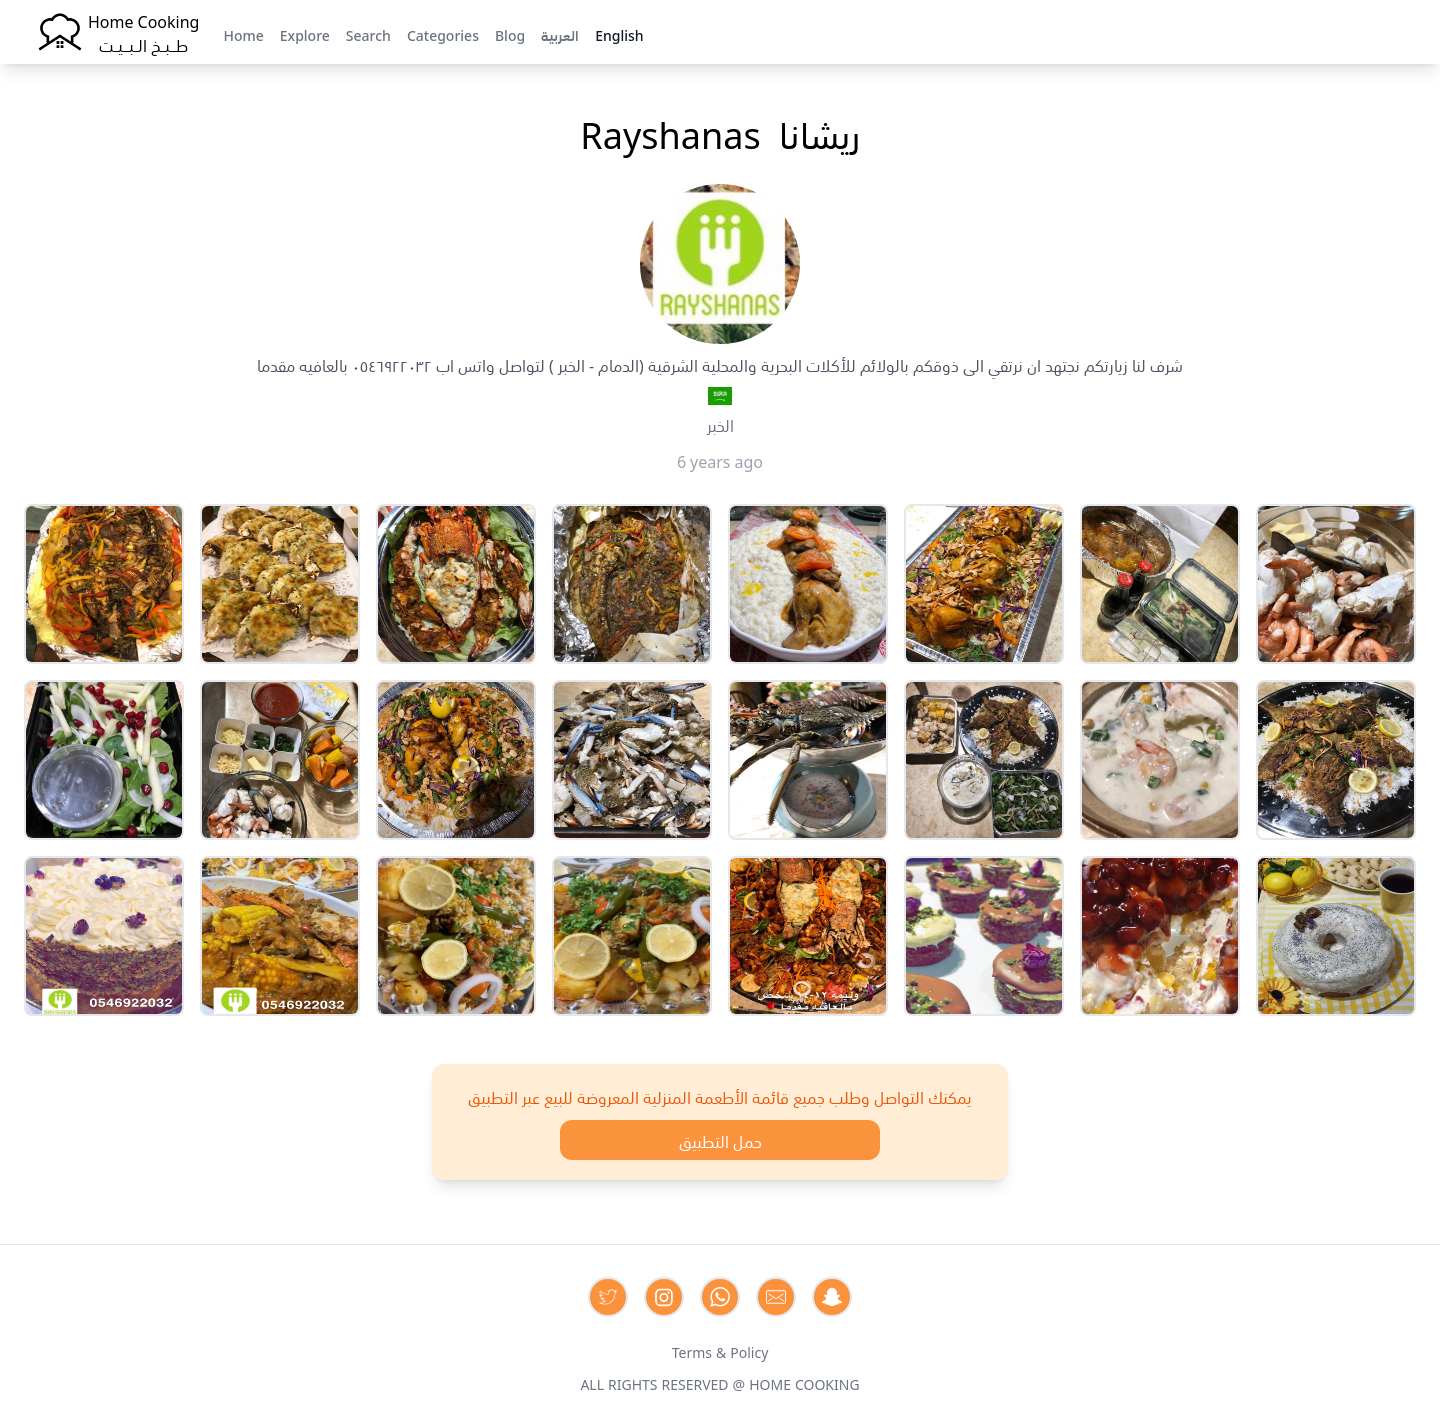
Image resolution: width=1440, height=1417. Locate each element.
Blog (510, 34)
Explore (305, 34)
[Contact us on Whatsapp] (720, 1297)
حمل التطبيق (720, 1140)
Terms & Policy (720, 1351)
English (619, 34)
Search (368, 34)
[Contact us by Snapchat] (832, 1297)
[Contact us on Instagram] (664, 1297)
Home (243, 34)
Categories (443, 34)
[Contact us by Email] (776, 1297)
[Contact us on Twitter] (608, 1297)
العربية (560, 34)
